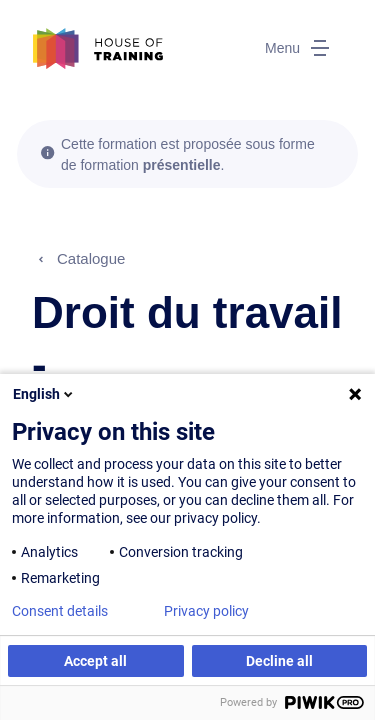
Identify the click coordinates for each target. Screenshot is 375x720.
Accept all (95, 661)
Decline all (279, 661)
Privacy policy (206, 611)
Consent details (60, 611)
